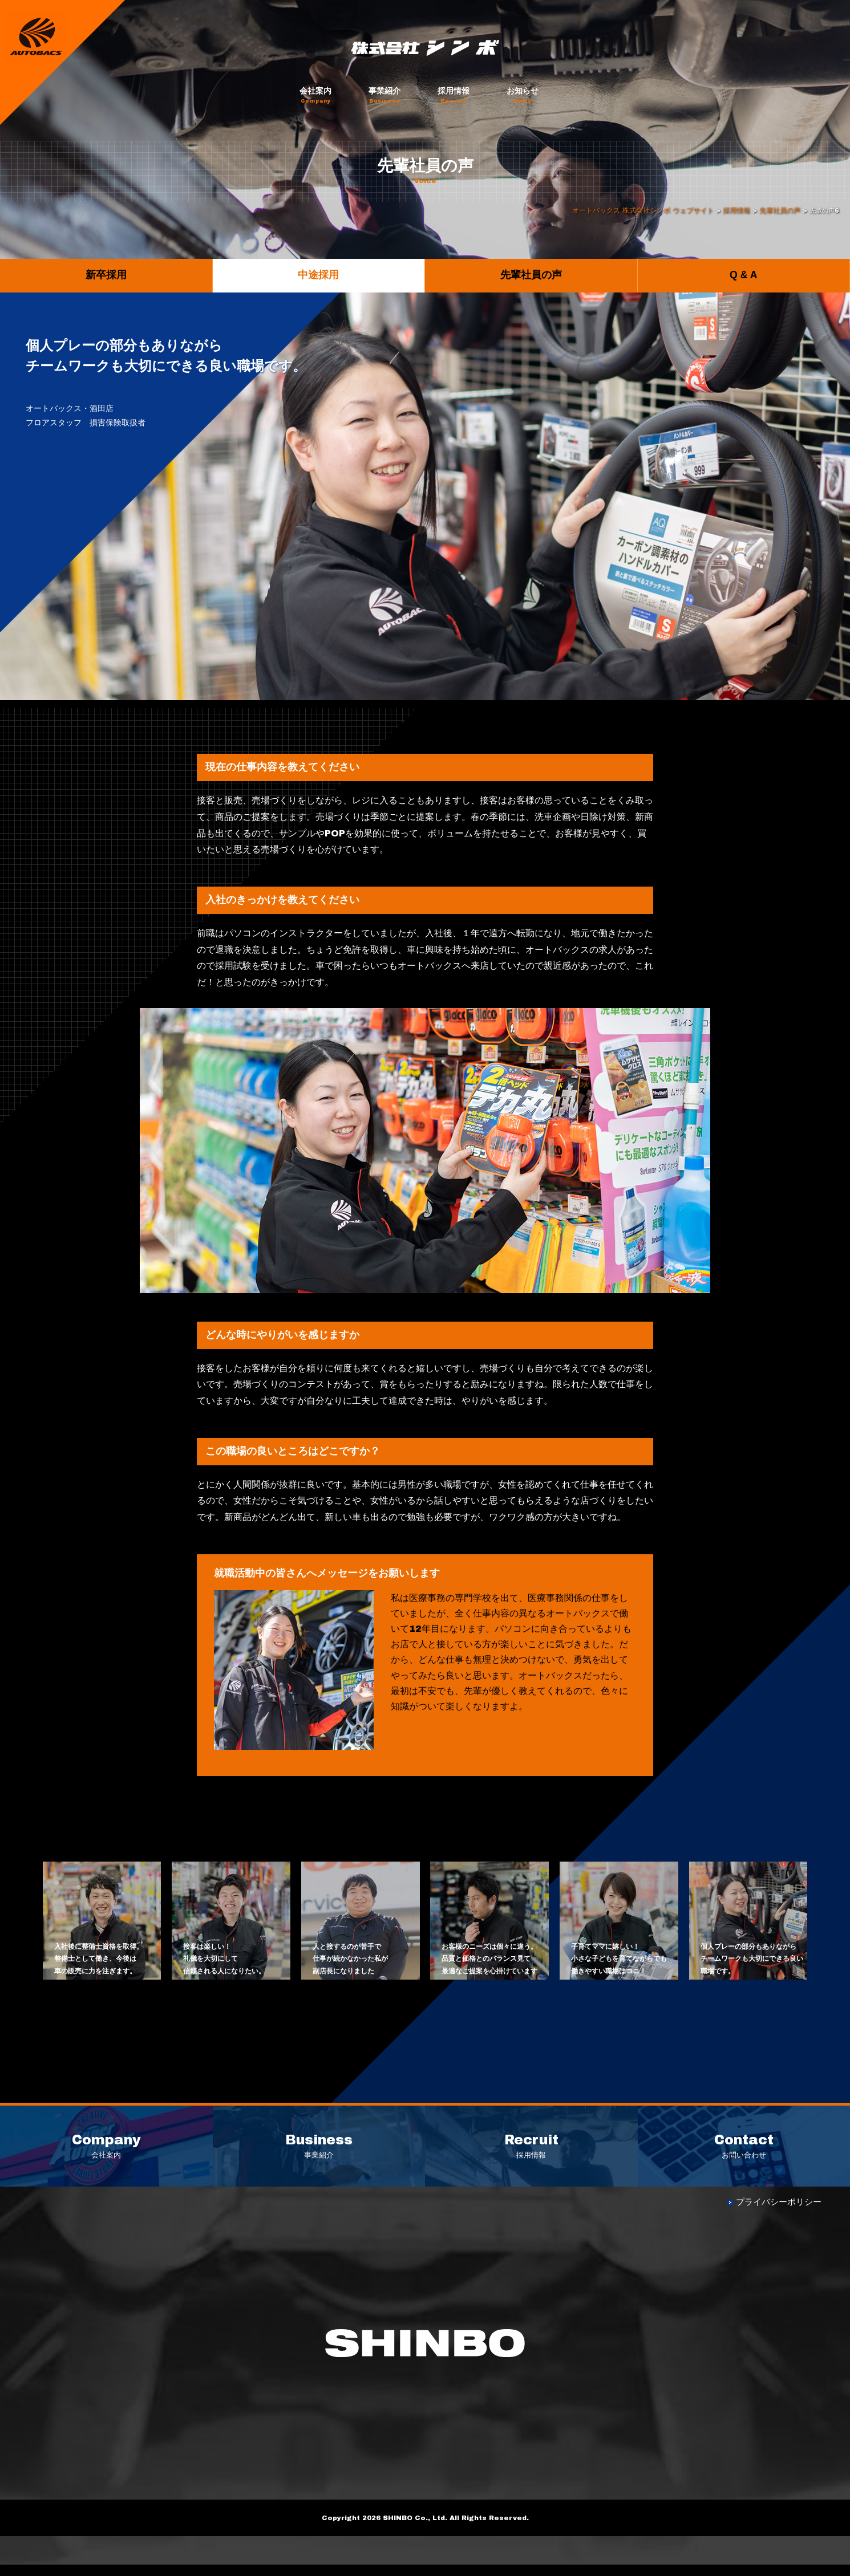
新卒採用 (106, 274)
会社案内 (315, 95)
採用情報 (453, 95)
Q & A (743, 274)
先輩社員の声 (531, 274)
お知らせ (523, 95)
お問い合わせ (744, 2151)
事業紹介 (384, 95)
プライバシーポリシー (781, 2213)
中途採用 (318, 274)
